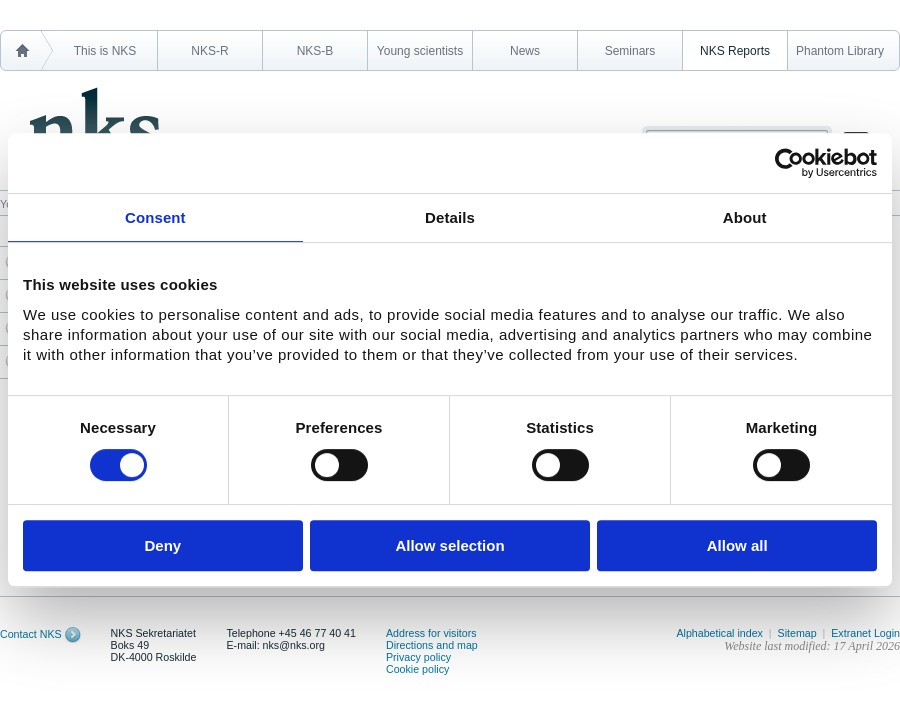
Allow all (737, 545)
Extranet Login (865, 633)
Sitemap (797, 633)
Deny (162, 545)
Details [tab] (450, 217)
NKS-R (209, 51)
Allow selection (449, 545)
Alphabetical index (719, 633)
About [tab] (745, 217)
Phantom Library (840, 51)
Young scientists (420, 51)
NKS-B (315, 51)
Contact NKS (31, 634)
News (525, 51)
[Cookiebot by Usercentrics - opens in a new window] (789, 163)
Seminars (630, 51)
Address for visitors (431, 633)
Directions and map (432, 645)
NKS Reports (735, 51)
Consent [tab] (155, 217)
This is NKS (105, 51)
